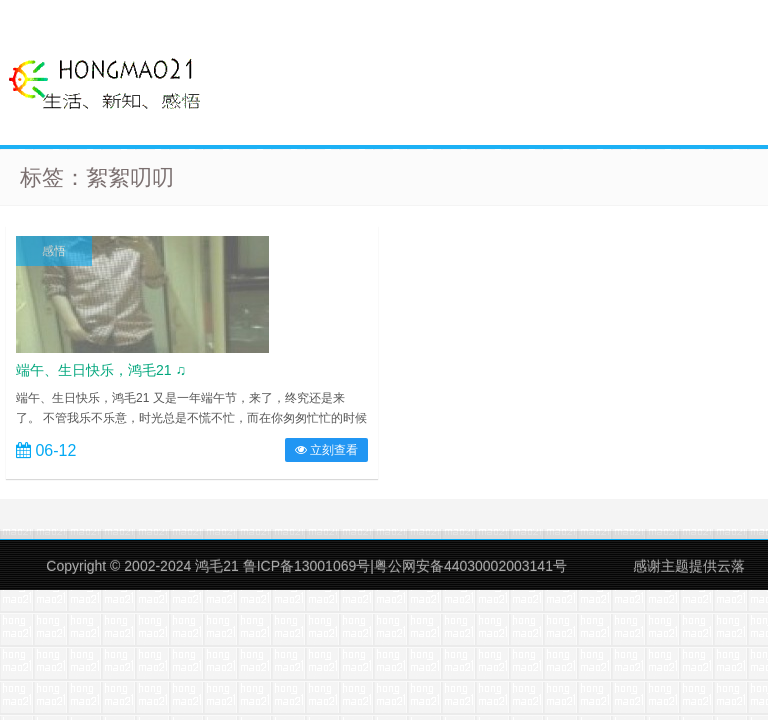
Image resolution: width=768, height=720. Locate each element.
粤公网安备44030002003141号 (470, 566)
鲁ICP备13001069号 (307, 566)
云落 (731, 566)
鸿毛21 (217, 566)
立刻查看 (326, 450)
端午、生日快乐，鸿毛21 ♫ (101, 370)
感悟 (54, 251)
